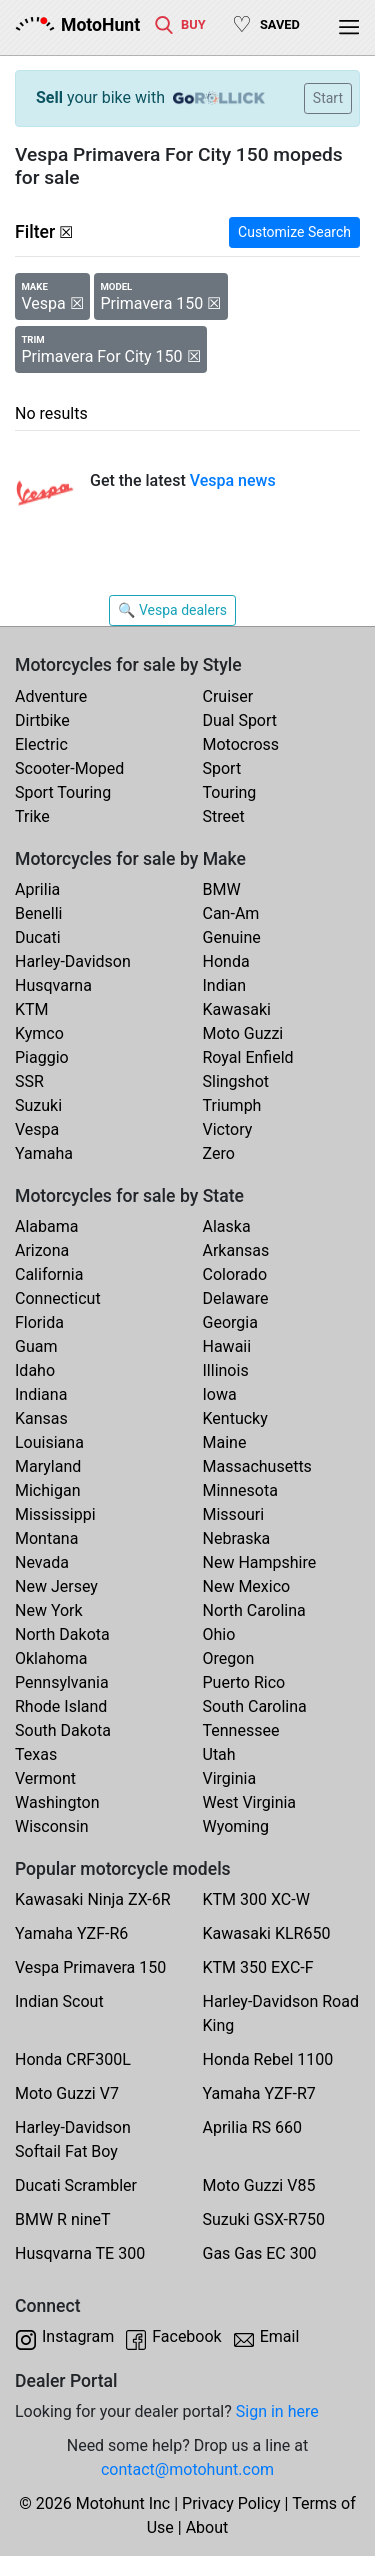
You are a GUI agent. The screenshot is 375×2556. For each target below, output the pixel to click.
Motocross (241, 744)
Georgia (230, 1322)
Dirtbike (42, 720)
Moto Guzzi (243, 1033)
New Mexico (247, 1586)
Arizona (42, 1250)
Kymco (39, 1033)
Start (328, 98)
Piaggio (42, 1057)
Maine (225, 1442)
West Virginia (250, 1802)
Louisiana (49, 1442)
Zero (219, 1153)
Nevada (42, 1562)
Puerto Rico (244, 1682)
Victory (228, 1129)
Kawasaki (237, 1009)
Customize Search (294, 232)
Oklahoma (51, 1658)
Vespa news (233, 480)
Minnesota (240, 1490)
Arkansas (236, 1250)
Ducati (38, 937)
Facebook (186, 2336)
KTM (32, 1009)
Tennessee (241, 1730)
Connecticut (58, 1298)
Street (224, 816)
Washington (57, 1802)
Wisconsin (52, 1826)
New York (49, 1610)
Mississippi (55, 1514)
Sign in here (277, 2411)
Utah (219, 1754)
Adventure (51, 696)
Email (280, 2336)
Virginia (230, 1778)
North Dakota (62, 1634)
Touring (230, 792)
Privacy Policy (231, 2503)
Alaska (227, 1226)
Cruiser (228, 696)
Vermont (45, 1778)
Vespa (37, 1129)
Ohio (219, 1634)
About (207, 2527)
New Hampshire (260, 1562)
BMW (222, 889)
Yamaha (44, 1153)
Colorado (235, 1274)
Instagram (78, 2336)
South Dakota (63, 1730)
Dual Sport (240, 720)
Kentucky (235, 1418)
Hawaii (227, 1346)
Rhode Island (61, 1706)
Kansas (41, 1418)
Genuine (232, 937)
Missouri (234, 1514)
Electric (41, 744)
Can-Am (231, 913)
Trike (32, 816)
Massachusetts (257, 1466)
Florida (39, 1322)
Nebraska (237, 1538)
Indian (225, 985)
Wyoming (236, 1826)
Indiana (41, 1394)
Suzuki (38, 1105)
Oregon (229, 1658)
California (49, 1274)
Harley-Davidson (73, 961)
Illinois (226, 1370)
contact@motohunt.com (187, 2469)
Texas (36, 1754)
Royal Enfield (248, 1057)
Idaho (35, 1370)
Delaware (236, 1298)
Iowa (220, 1394)
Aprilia (37, 889)
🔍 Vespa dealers (172, 610)
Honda (226, 961)
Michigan (47, 1490)
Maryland (48, 1466)
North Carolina (254, 1610)
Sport (222, 768)
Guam (36, 1346)
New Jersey (56, 1586)
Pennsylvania (62, 1682)
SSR (29, 1081)
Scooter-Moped (69, 768)
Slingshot (236, 1081)
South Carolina (255, 1706)
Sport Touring (63, 792)
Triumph (232, 1105)
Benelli (38, 913)
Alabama (46, 1226)
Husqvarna (53, 985)
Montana (46, 1538)
